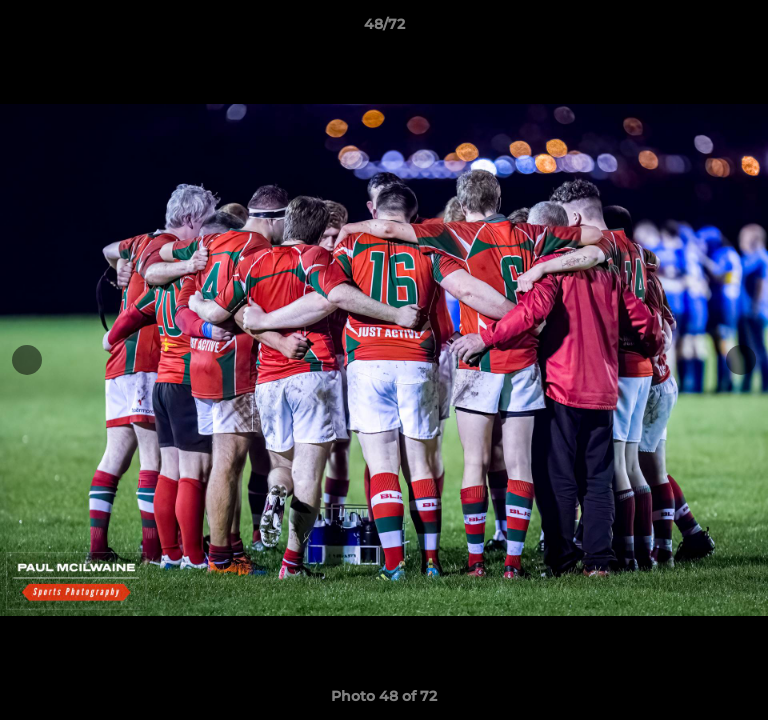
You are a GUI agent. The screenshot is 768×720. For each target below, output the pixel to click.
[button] (744, 29)
